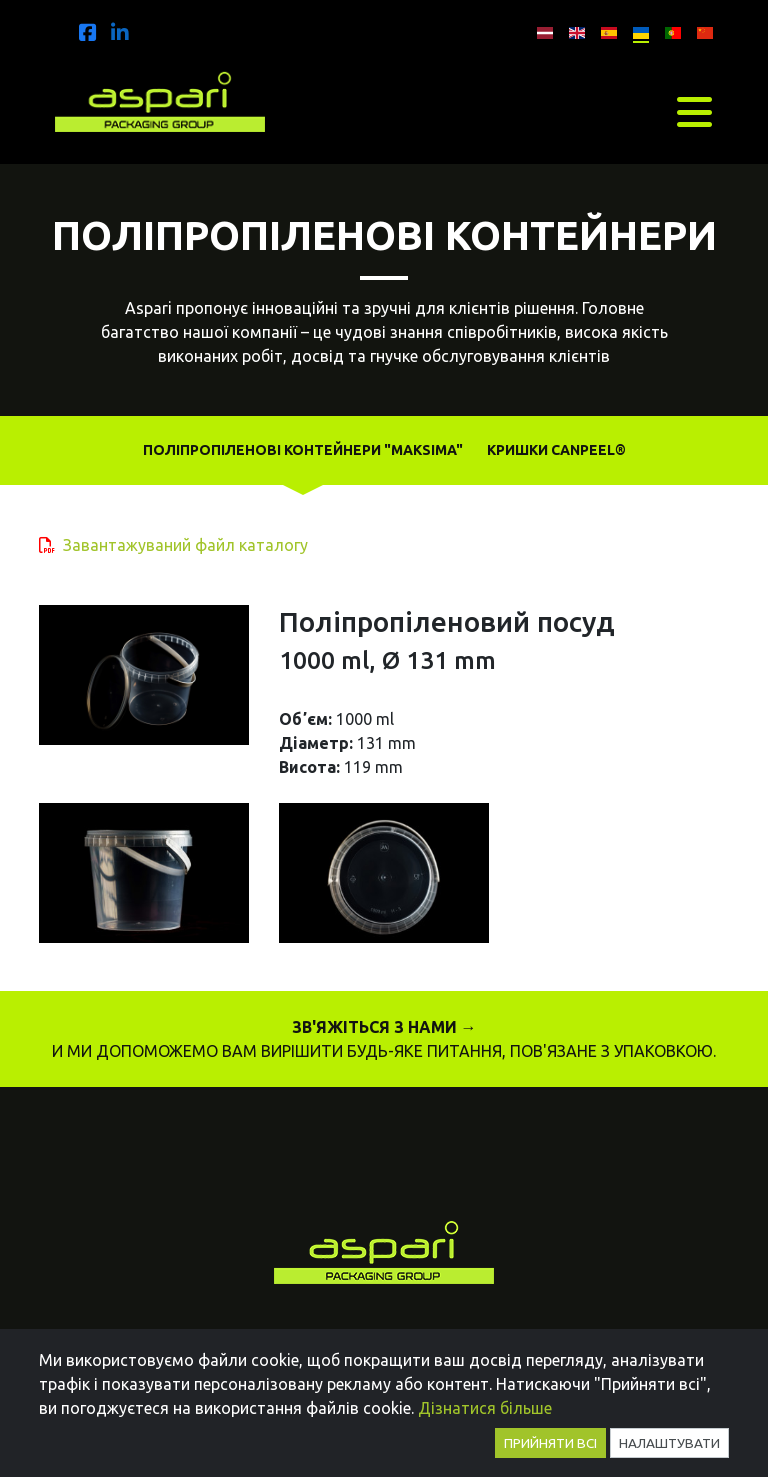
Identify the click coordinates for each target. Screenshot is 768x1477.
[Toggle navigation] (694, 112)
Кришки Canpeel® (556, 450)
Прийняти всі (550, 1443)
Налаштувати (669, 1443)
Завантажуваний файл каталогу (185, 545)
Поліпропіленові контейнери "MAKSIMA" (303, 450)
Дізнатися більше (485, 1408)
